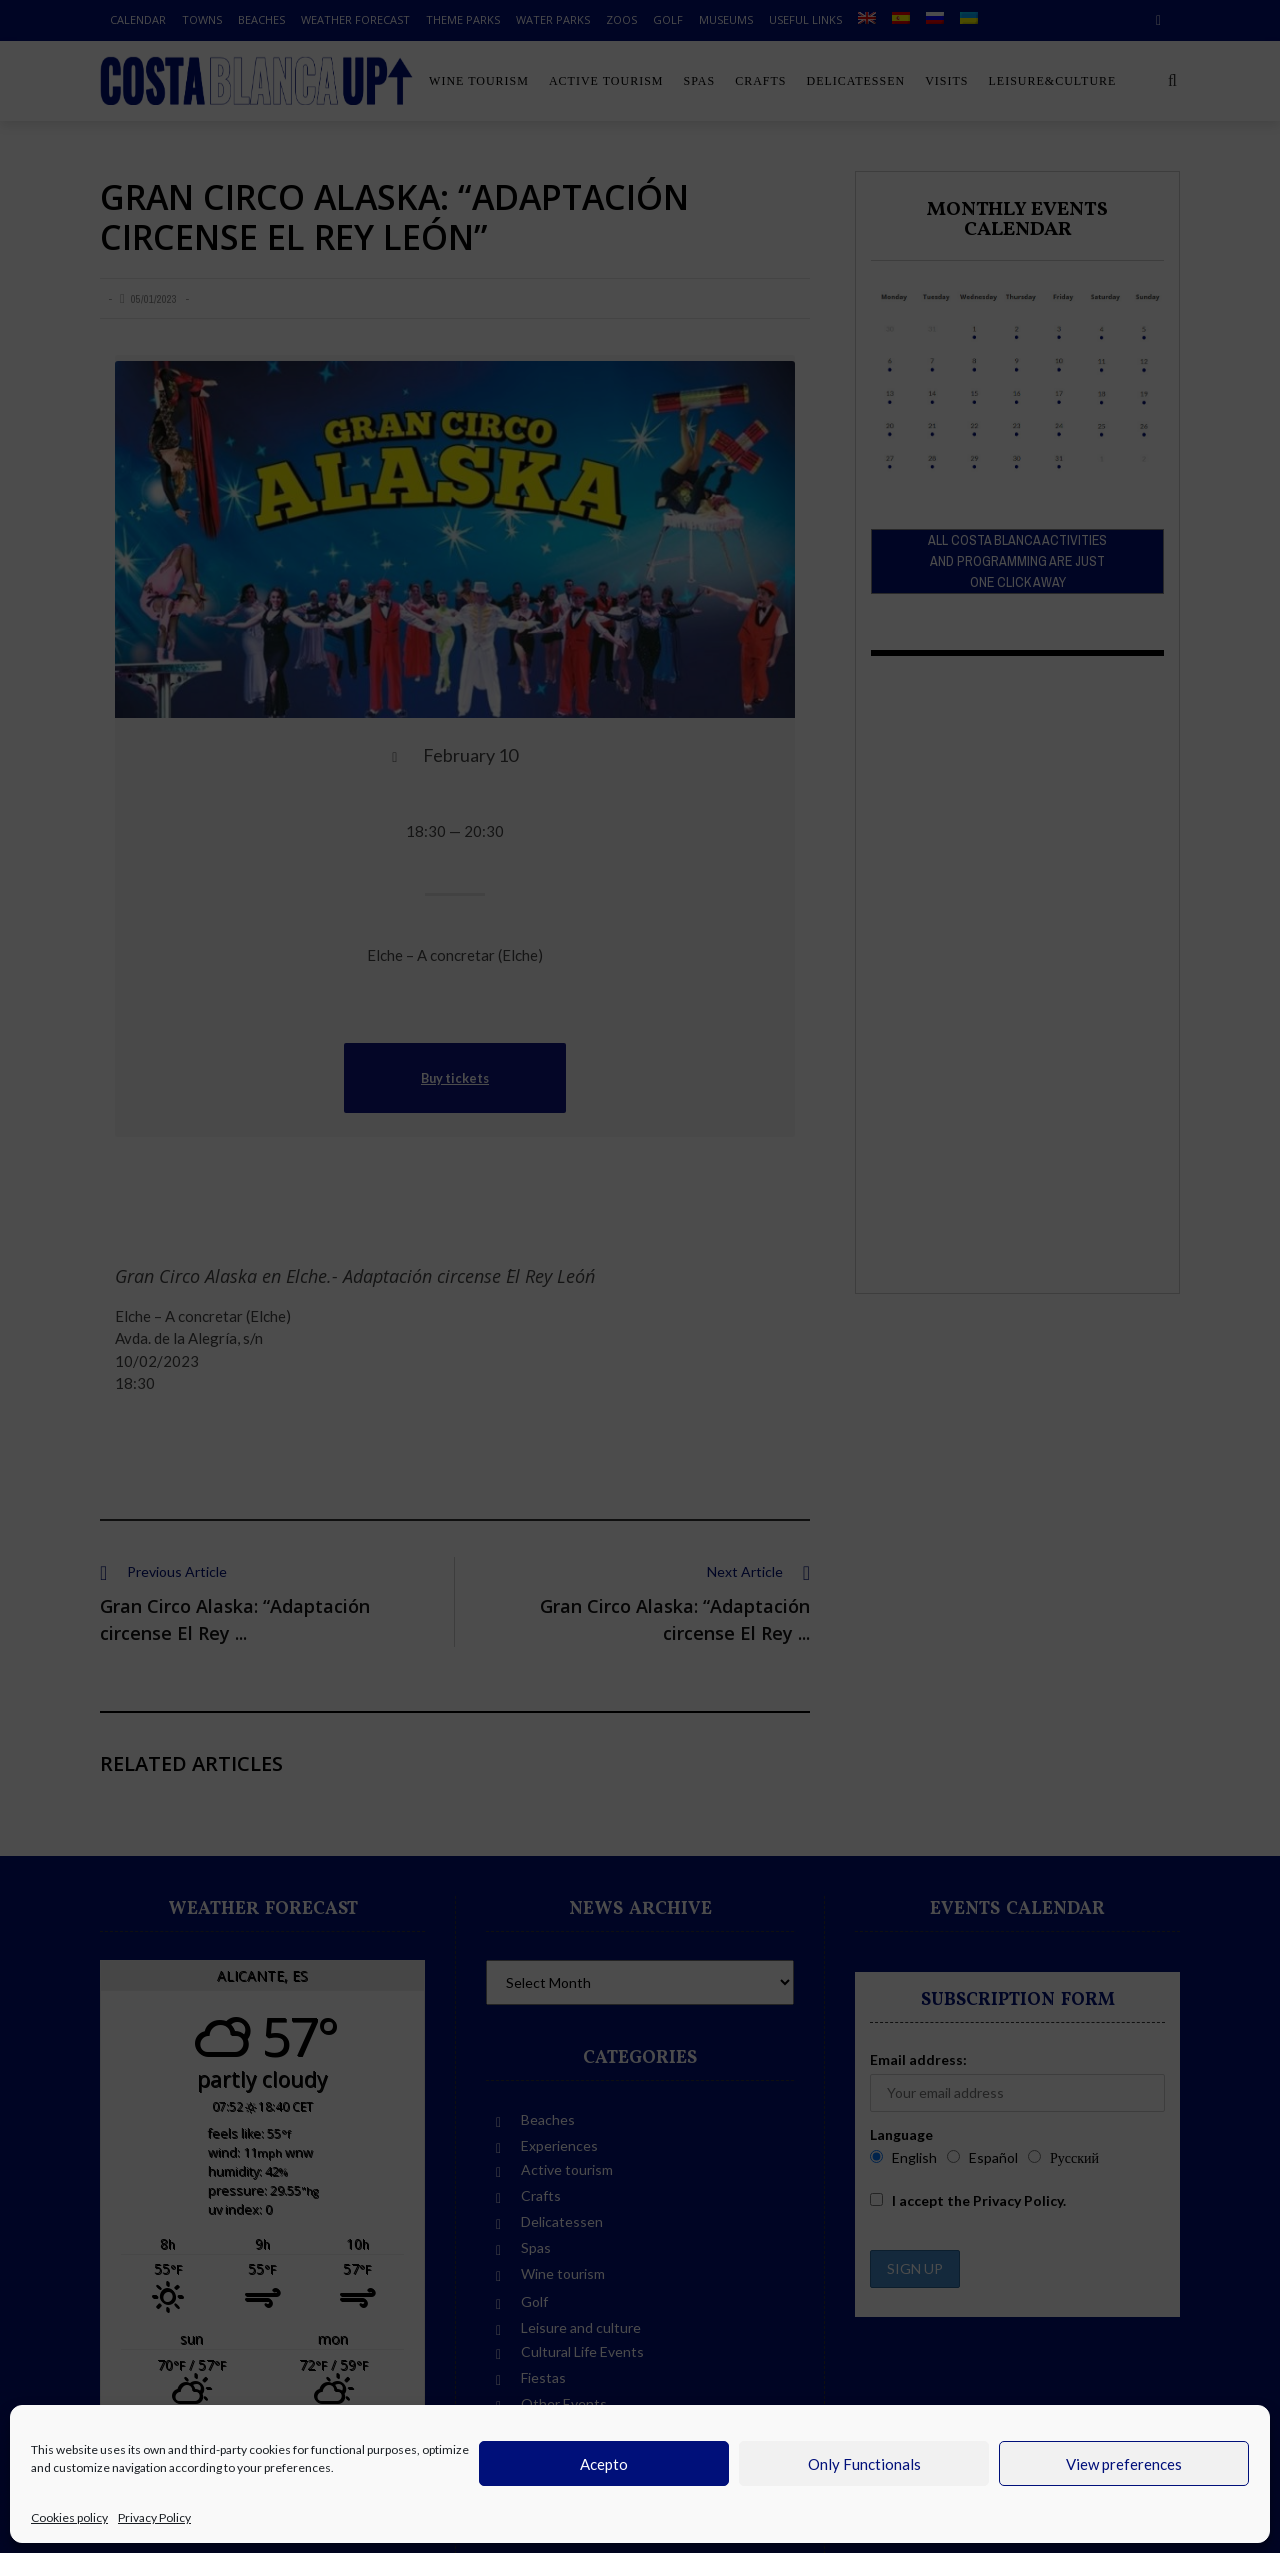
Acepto (604, 2464)
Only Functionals (864, 2464)
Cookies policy (69, 2517)
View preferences (1124, 2464)
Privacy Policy (154, 2517)
